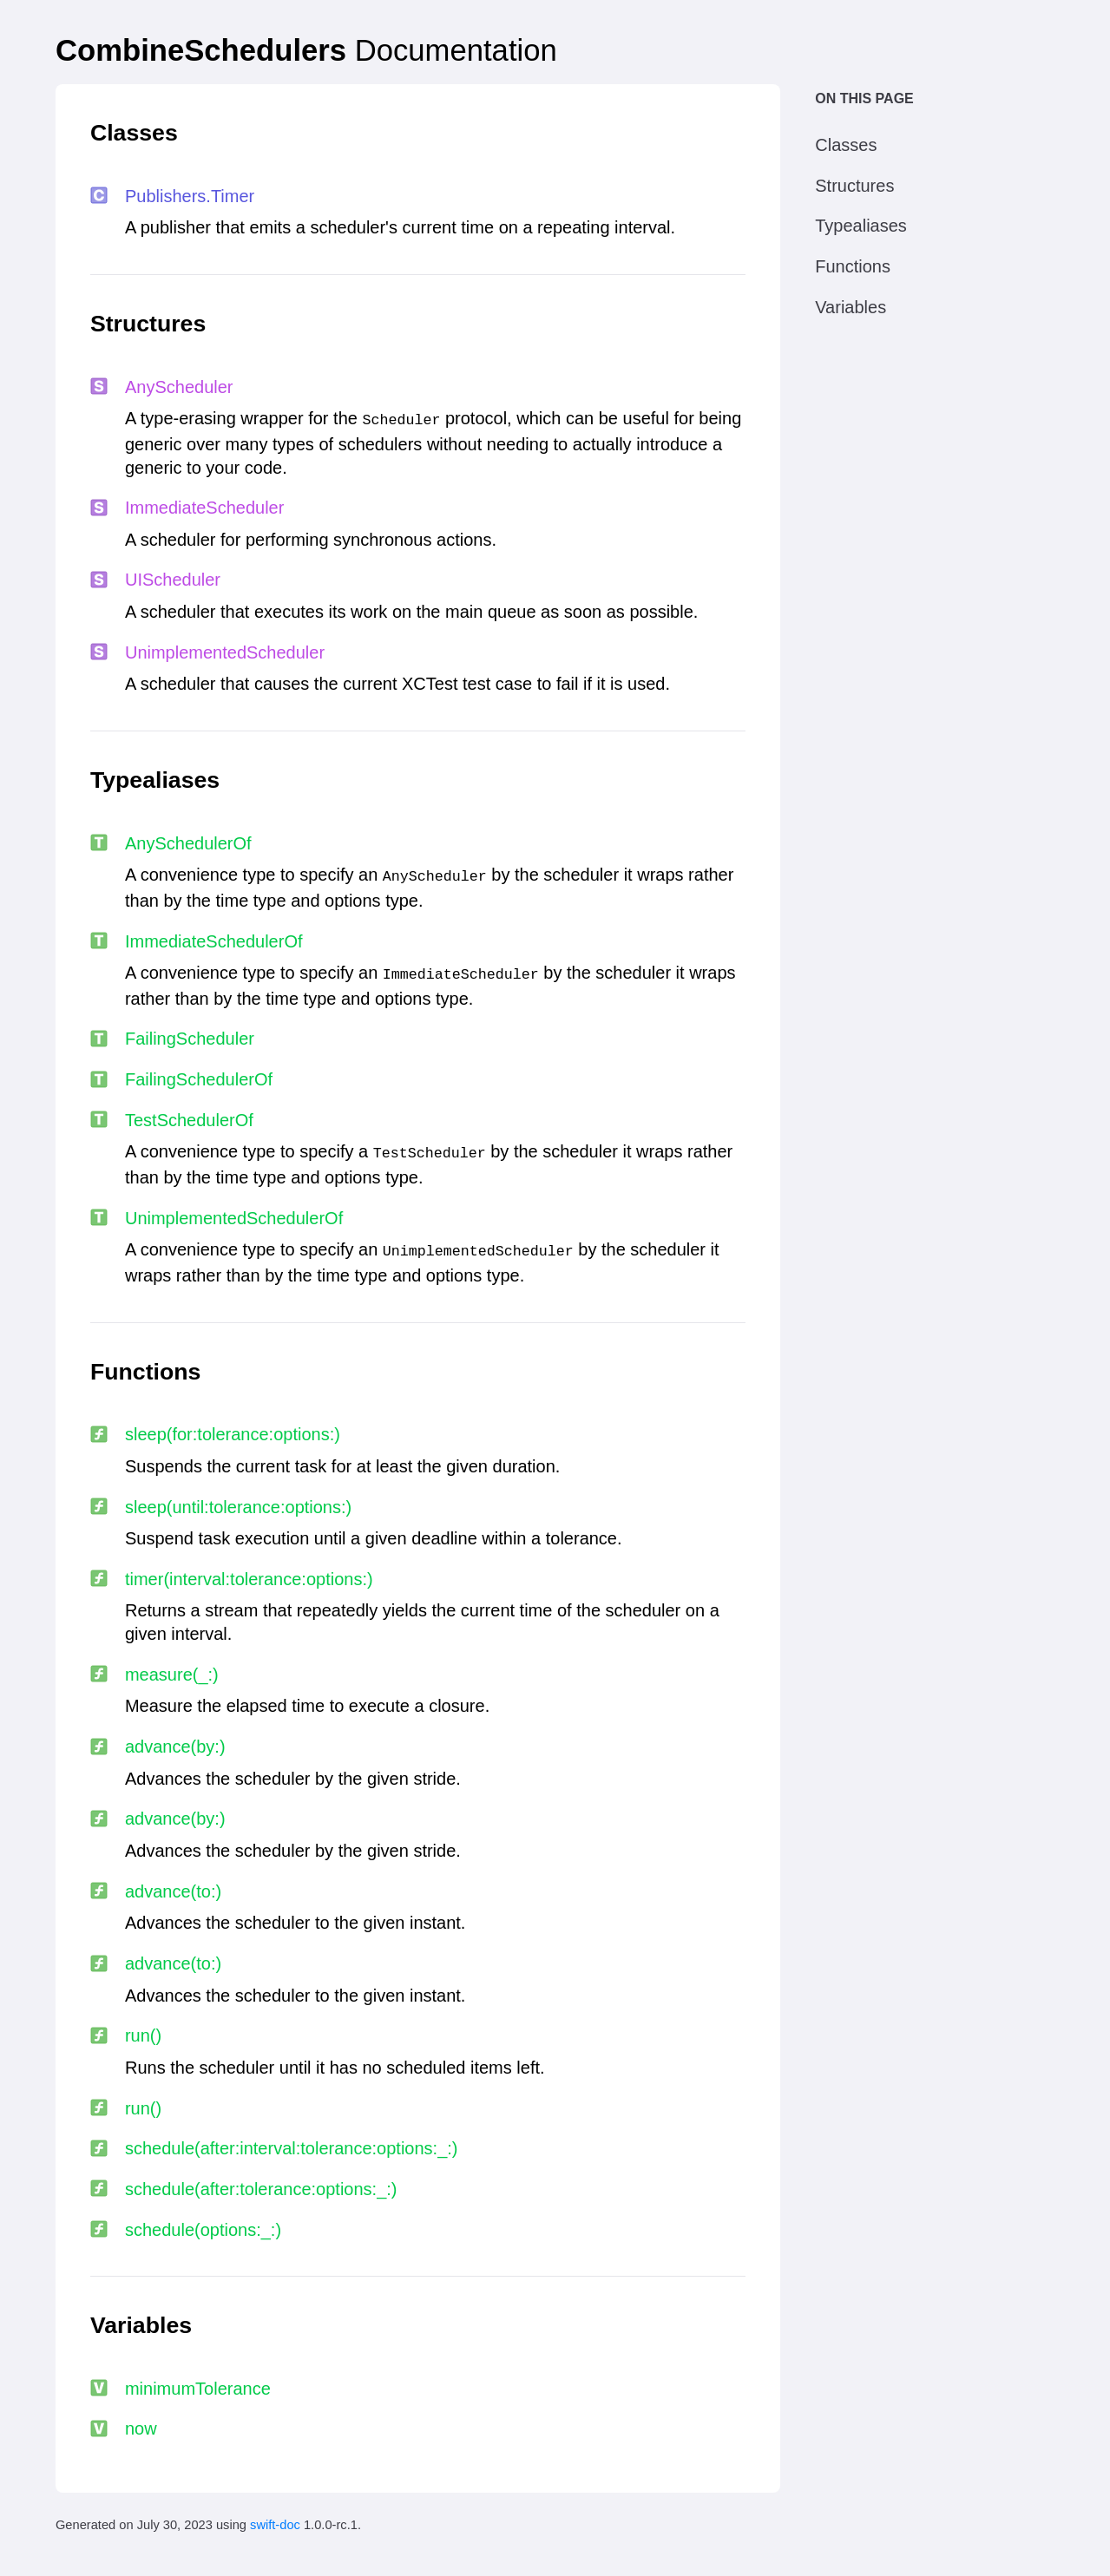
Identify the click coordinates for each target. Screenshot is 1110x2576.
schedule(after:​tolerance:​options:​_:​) (261, 2189)
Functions (852, 266)
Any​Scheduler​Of (188, 843)
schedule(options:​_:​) (203, 2229)
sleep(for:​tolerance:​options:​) (232, 1434)
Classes (846, 144)
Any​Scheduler (179, 387)
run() (143, 2035)
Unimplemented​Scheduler (225, 652)
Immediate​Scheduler (204, 507)
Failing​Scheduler (189, 1038)
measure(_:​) (172, 1674)
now (141, 2428)
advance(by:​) (175, 1746)
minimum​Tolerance (198, 2388)
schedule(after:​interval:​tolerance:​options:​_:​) (291, 2148)
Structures (854, 185)
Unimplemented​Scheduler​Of (234, 1218)
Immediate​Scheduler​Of (214, 941)
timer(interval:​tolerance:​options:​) (249, 1579)
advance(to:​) (173, 1891)
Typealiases (861, 225)
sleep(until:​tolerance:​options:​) (238, 1507)
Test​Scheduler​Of (189, 1120)
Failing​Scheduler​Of (199, 1079)
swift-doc (275, 2525)
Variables (850, 307)
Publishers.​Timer (189, 196)
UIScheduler (172, 579)
